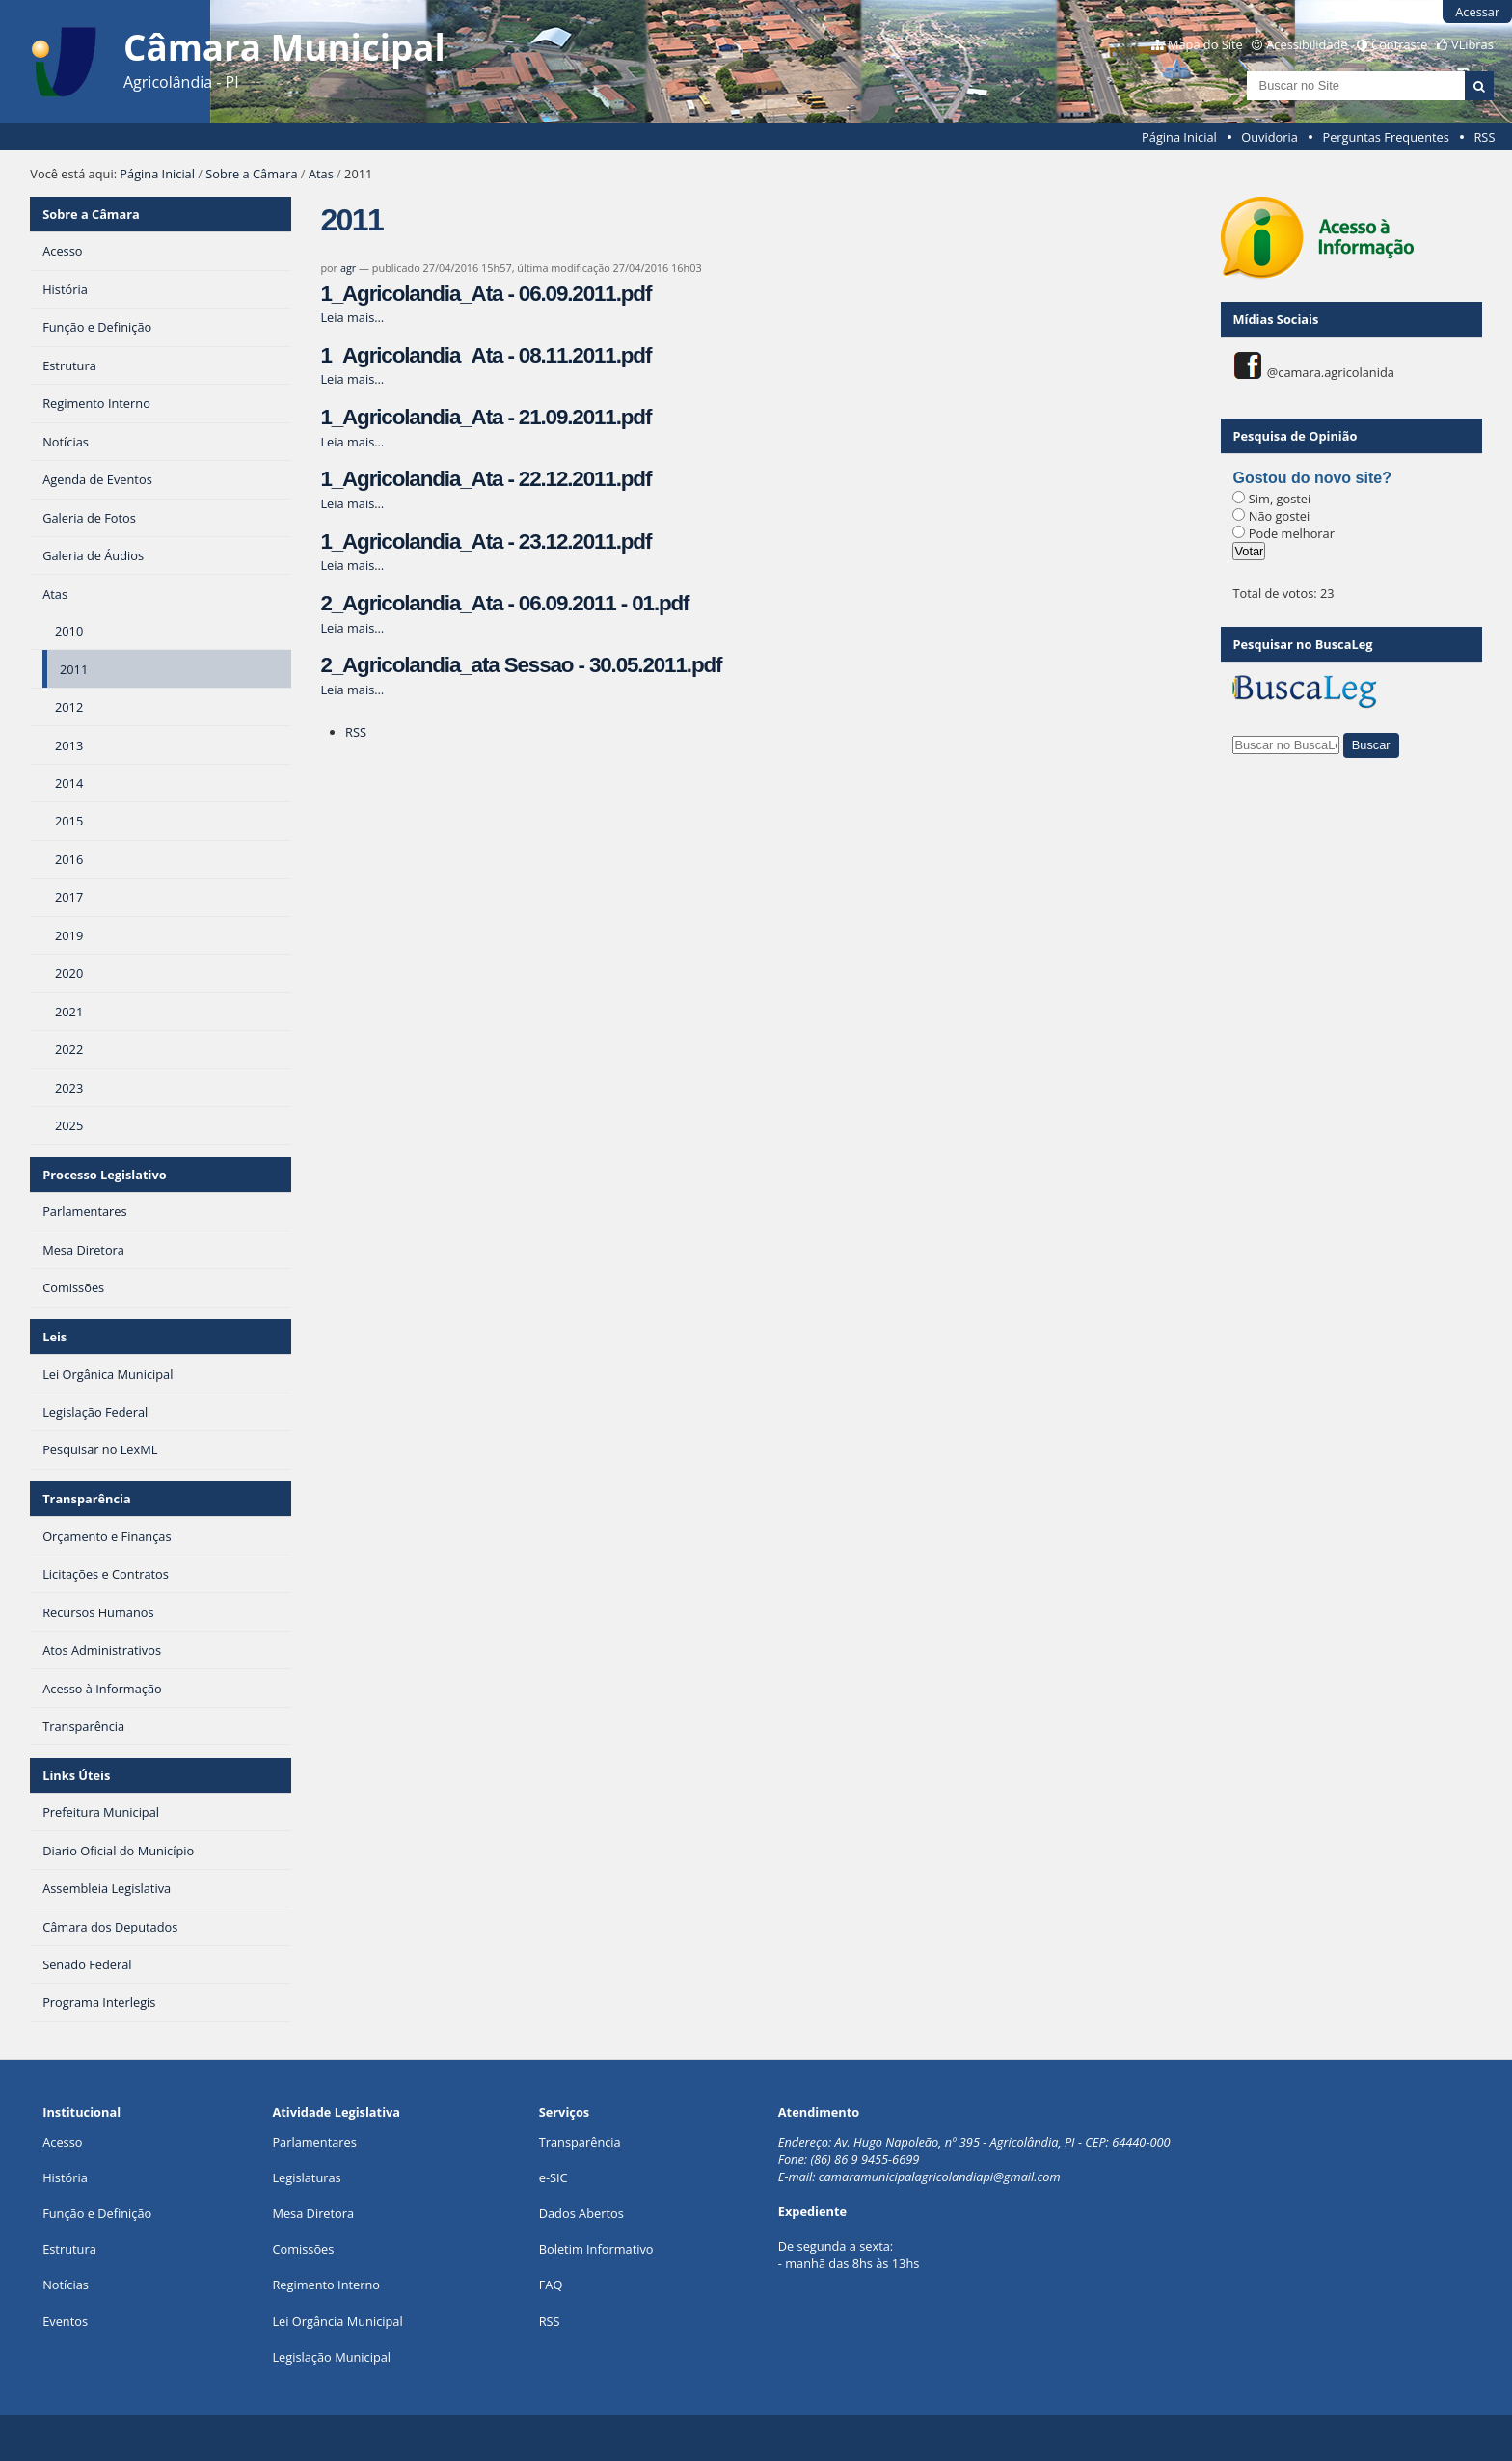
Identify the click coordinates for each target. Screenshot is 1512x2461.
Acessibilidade (1306, 44)
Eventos (65, 2321)
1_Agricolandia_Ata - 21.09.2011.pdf (485, 417)
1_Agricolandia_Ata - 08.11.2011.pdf (485, 355)
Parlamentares (314, 2141)
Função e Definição (96, 2213)
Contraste (1399, 44)
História (65, 2177)
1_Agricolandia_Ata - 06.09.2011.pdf (485, 294)
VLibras (1472, 44)
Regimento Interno (326, 2284)
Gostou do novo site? (1311, 478)
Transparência (86, 1498)
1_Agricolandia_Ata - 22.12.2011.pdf (485, 479)
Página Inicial (1179, 137)
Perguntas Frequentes (1385, 137)
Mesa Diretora (313, 2213)
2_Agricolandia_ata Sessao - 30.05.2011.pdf (520, 665)
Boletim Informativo (596, 2249)
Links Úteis (76, 1775)
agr (348, 267)
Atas (321, 173)
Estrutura (69, 2249)
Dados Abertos (581, 2213)
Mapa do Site (1205, 44)
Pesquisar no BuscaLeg (1302, 644)
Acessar (1477, 11)
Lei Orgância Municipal (337, 2321)
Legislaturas (306, 2177)
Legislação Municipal (331, 2357)
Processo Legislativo (104, 1174)
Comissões (303, 2249)
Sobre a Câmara (251, 173)
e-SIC (553, 2177)
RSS (1484, 137)
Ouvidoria (1269, 137)
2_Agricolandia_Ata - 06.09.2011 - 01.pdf (504, 603)
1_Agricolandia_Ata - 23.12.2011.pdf (485, 541)
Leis (54, 1336)
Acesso (62, 2141)
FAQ (551, 2284)
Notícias (65, 2284)
